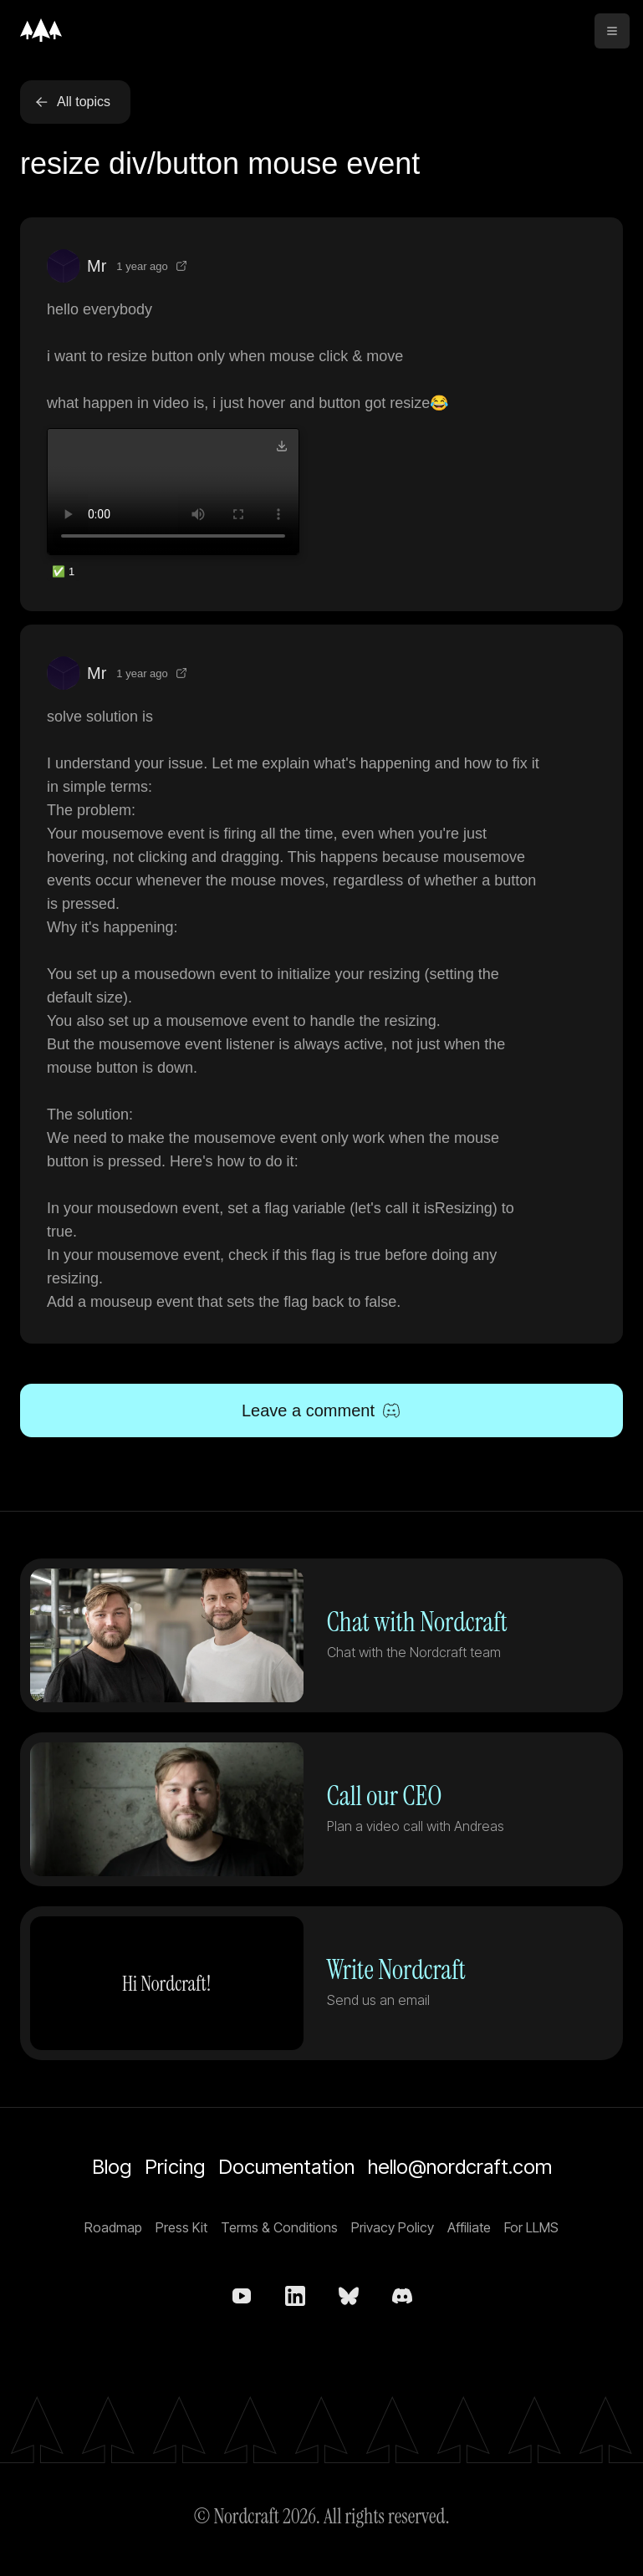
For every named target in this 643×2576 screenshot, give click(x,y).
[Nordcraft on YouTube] (242, 2296)
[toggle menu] (612, 30)
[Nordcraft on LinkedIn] (295, 2296)
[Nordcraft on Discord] (402, 2296)
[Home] (41, 30)
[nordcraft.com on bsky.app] (349, 2296)
